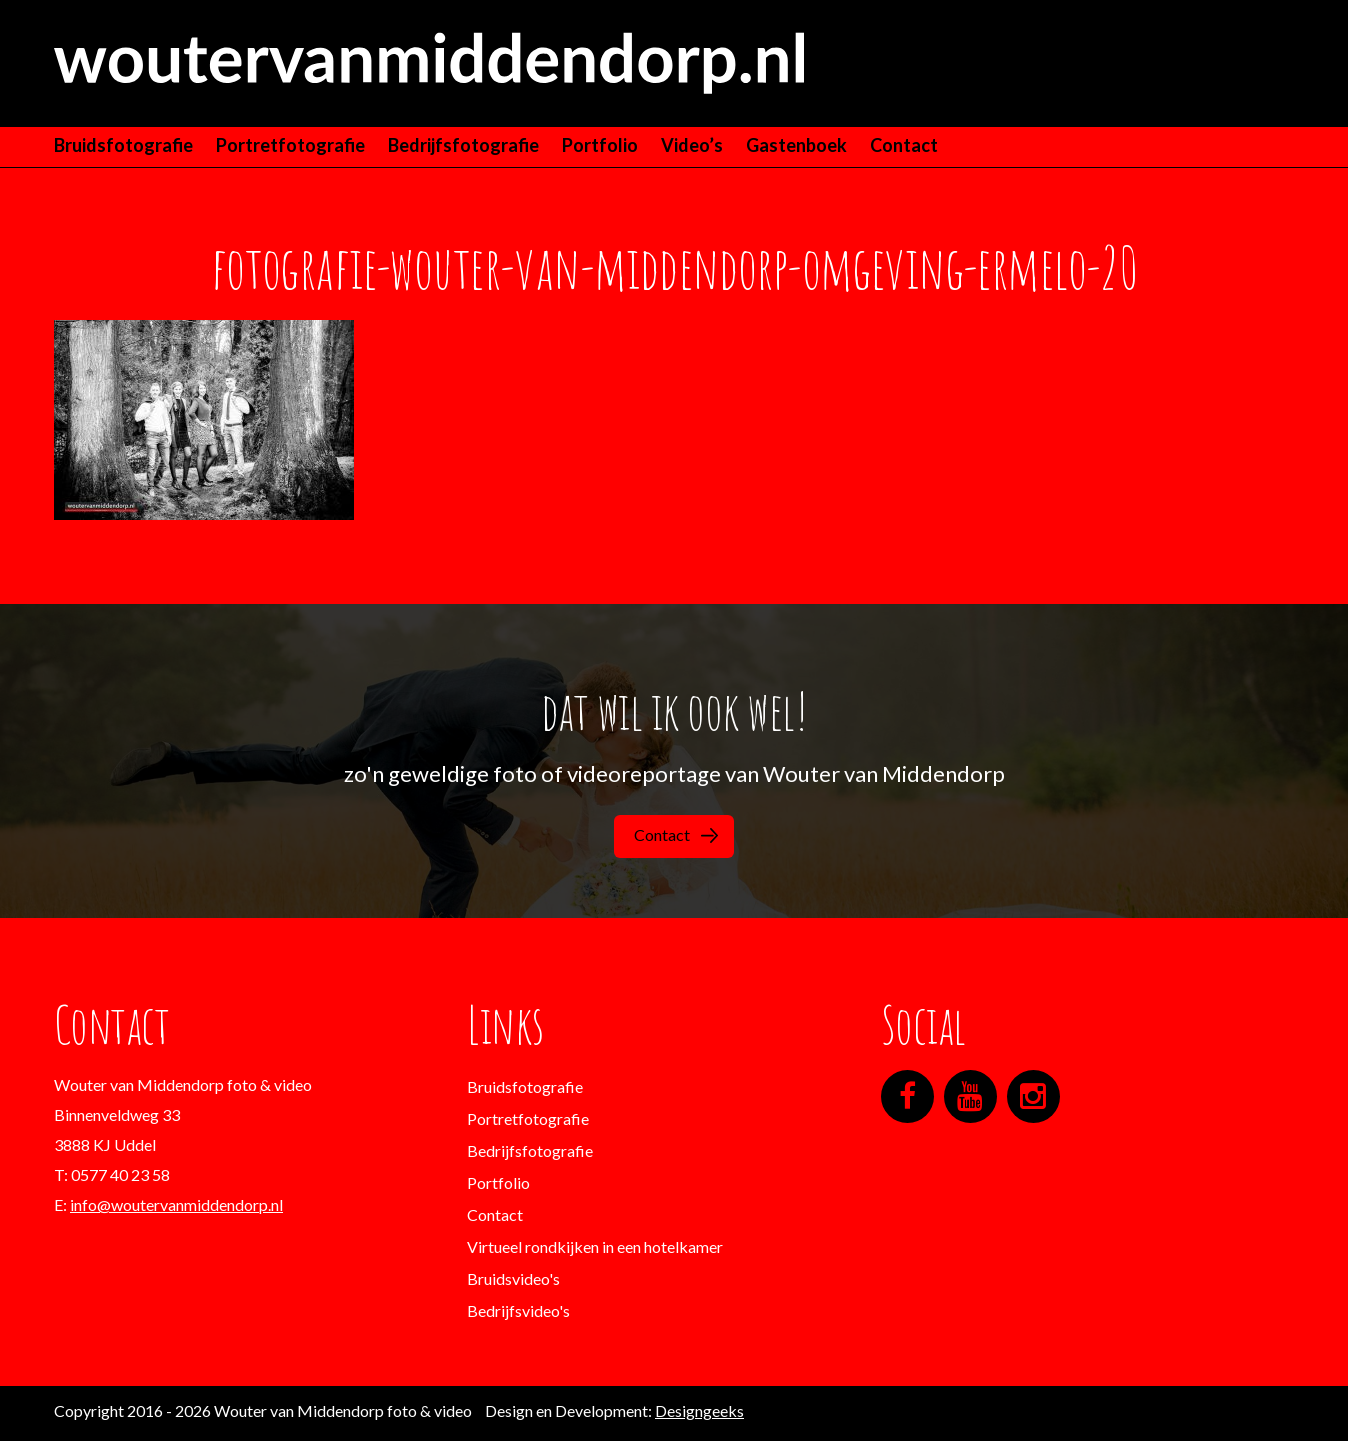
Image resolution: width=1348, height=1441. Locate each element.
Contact (904, 145)
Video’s (692, 145)
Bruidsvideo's (513, 1278)
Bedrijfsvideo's (518, 1310)
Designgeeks (699, 1410)
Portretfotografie (290, 145)
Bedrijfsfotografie (463, 145)
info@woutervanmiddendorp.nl (176, 1204)
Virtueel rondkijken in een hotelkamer (595, 1246)
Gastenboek (796, 145)
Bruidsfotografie (123, 145)
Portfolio (600, 145)
